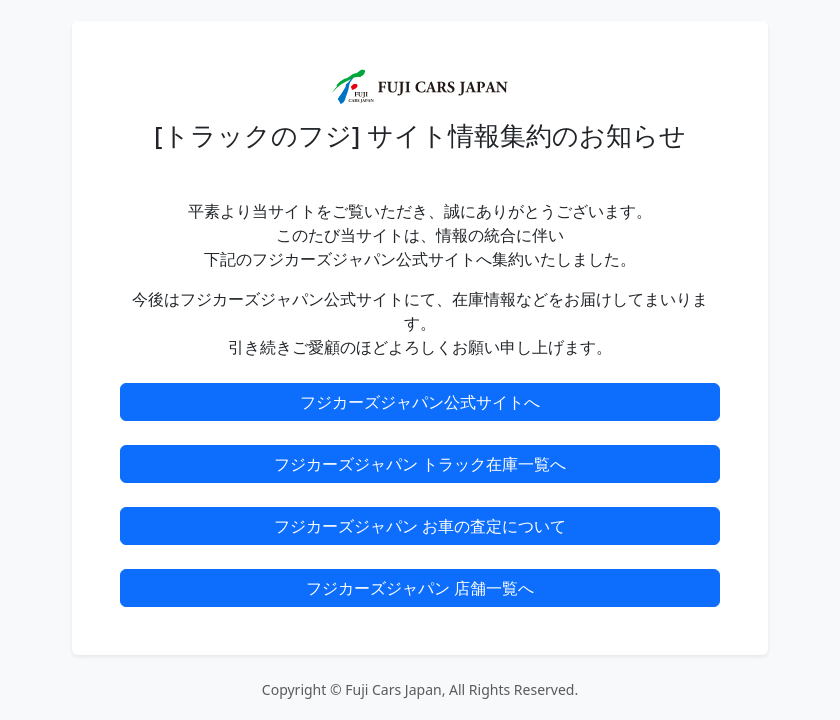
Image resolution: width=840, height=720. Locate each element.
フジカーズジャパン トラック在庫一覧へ (420, 464)
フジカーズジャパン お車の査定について (420, 526)
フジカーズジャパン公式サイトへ (420, 402)
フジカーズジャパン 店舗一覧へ (420, 588)
